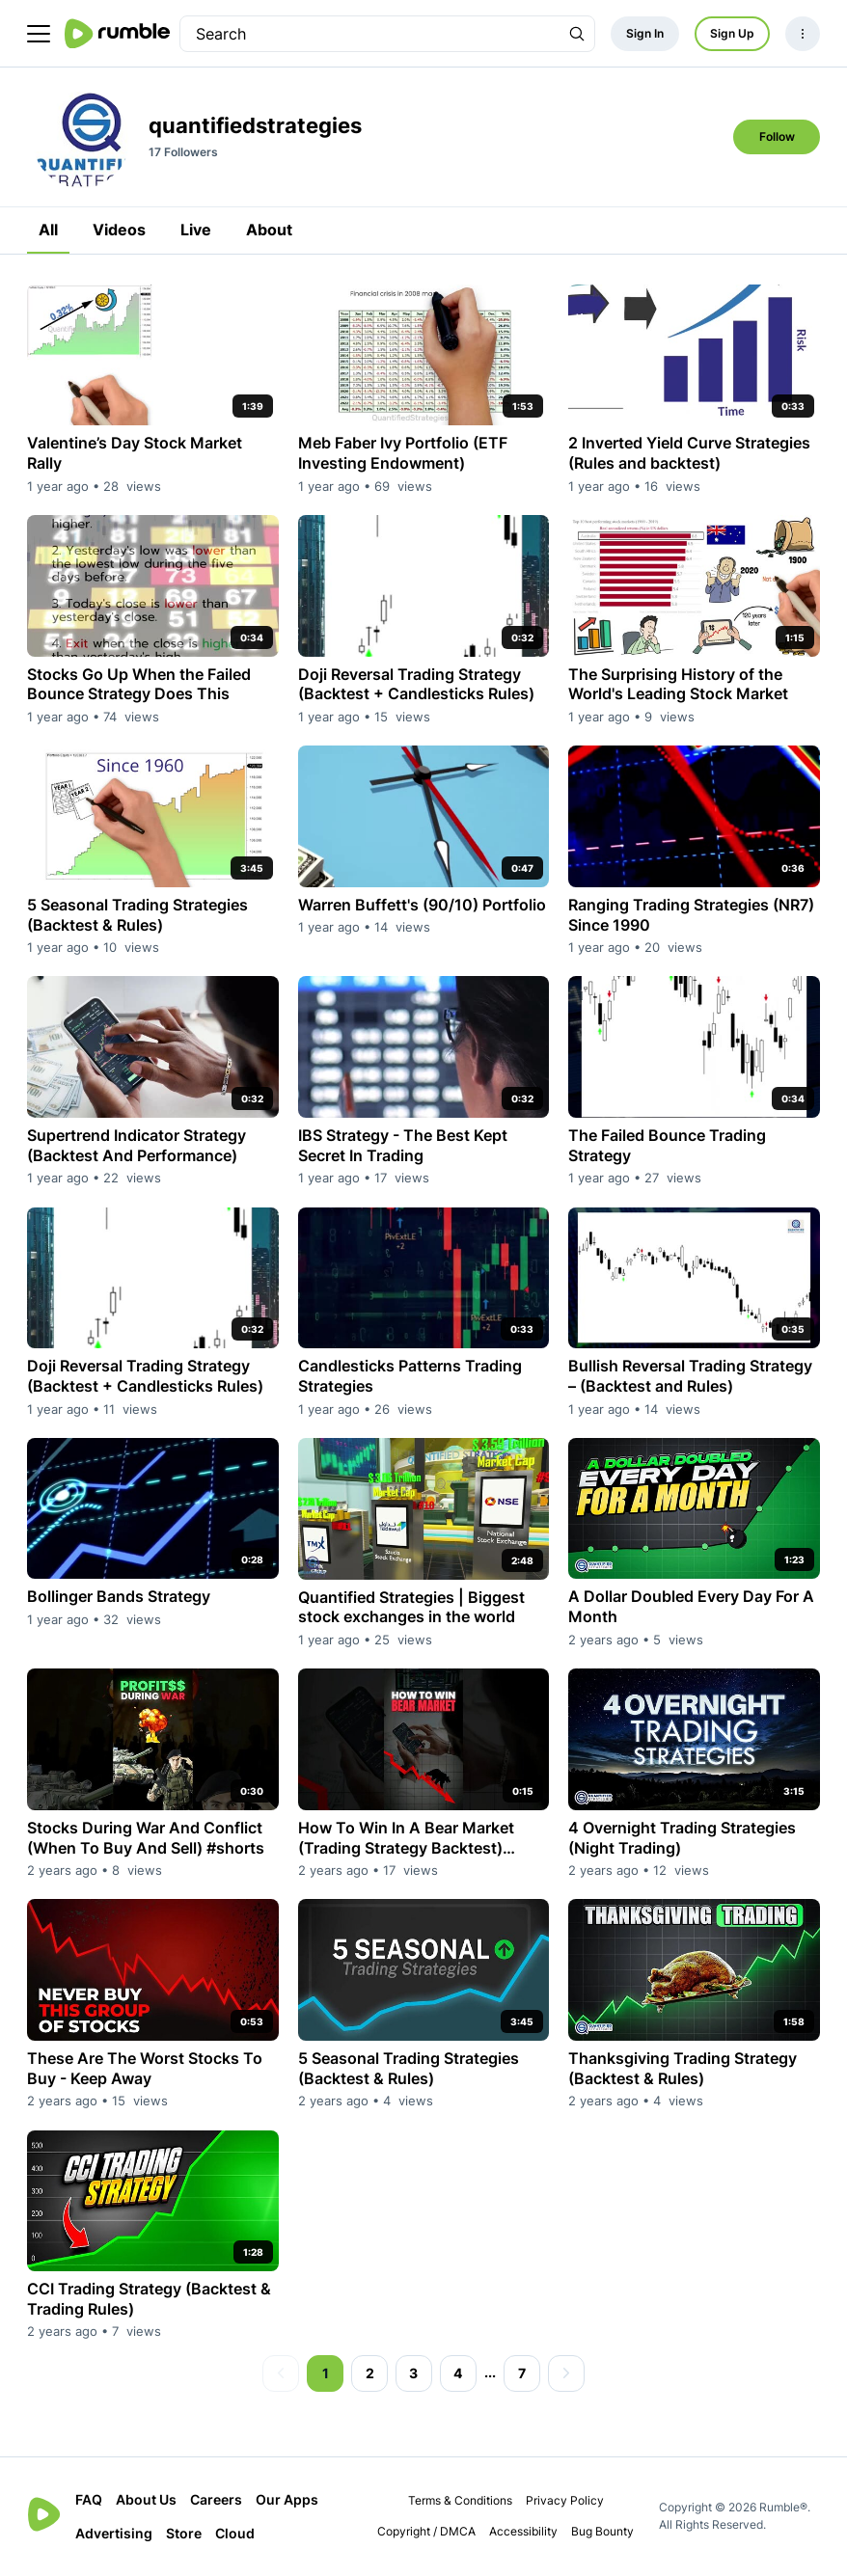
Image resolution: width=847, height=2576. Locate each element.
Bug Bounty (602, 2531)
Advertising (113, 2533)
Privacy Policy (565, 2500)
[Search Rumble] (577, 33)
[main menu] (39, 34)
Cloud (235, 2533)
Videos (119, 229)
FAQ (88, 2499)
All (48, 229)
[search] (370, 33)
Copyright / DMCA (426, 2531)
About (269, 229)
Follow (777, 136)
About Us (146, 2499)
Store (184, 2533)
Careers (216, 2499)
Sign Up (732, 33)
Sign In (645, 33)
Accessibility (523, 2531)
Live (195, 229)
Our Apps (287, 2499)
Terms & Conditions (460, 2500)
